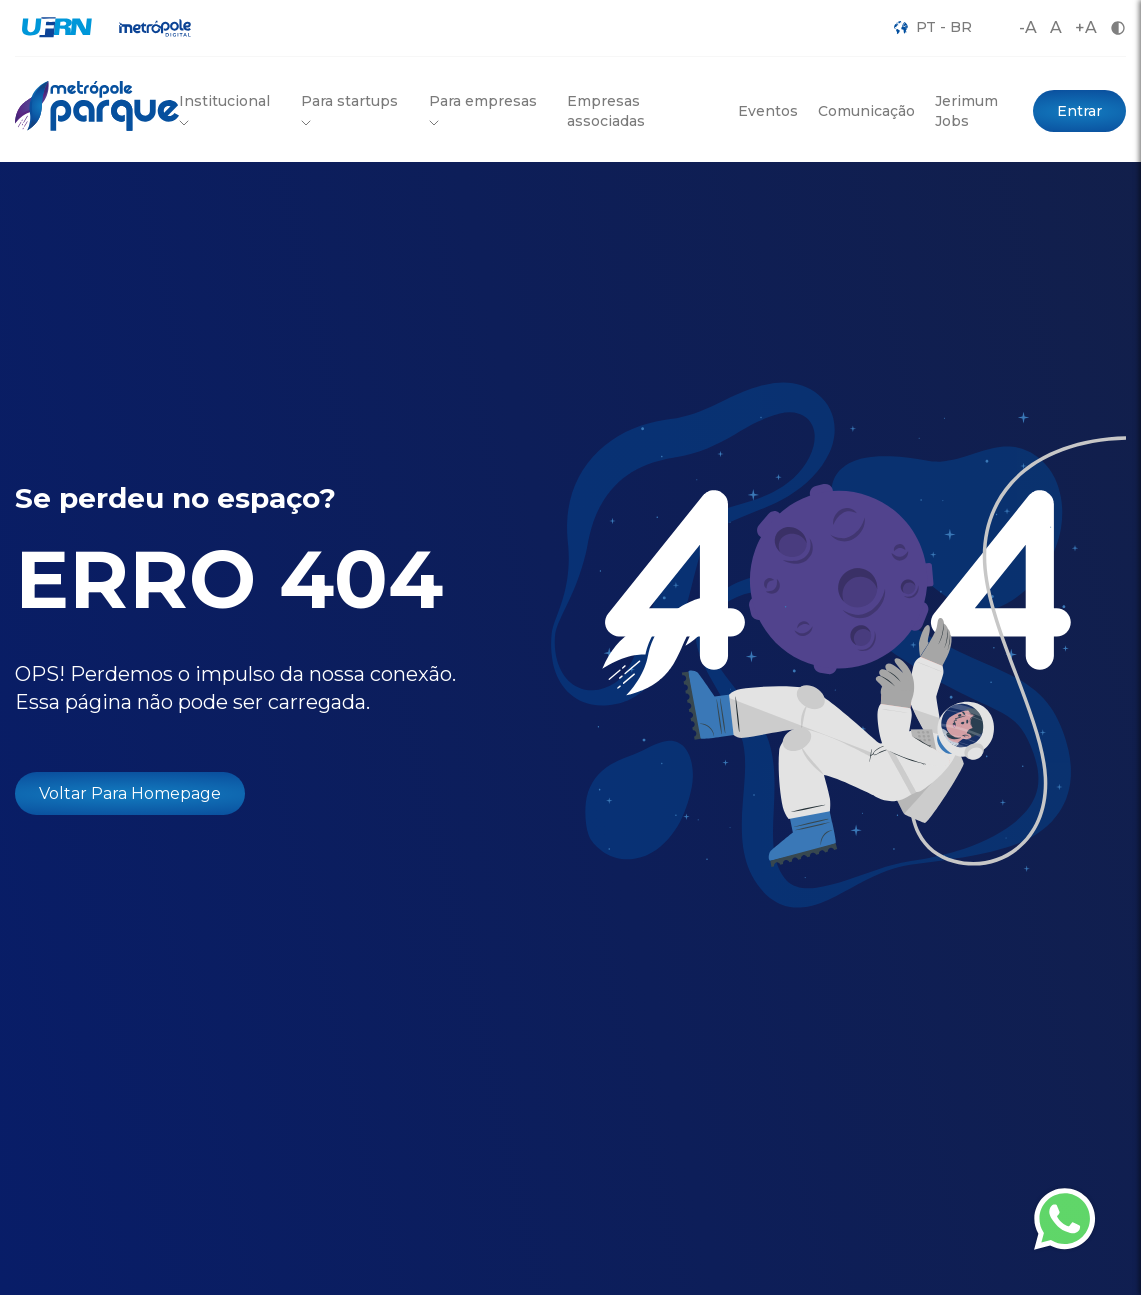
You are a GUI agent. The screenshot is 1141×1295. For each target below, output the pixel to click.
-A (1028, 27)
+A (1086, 27)
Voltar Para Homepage (130, 793)
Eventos (768, 111)
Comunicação (866, 111)
